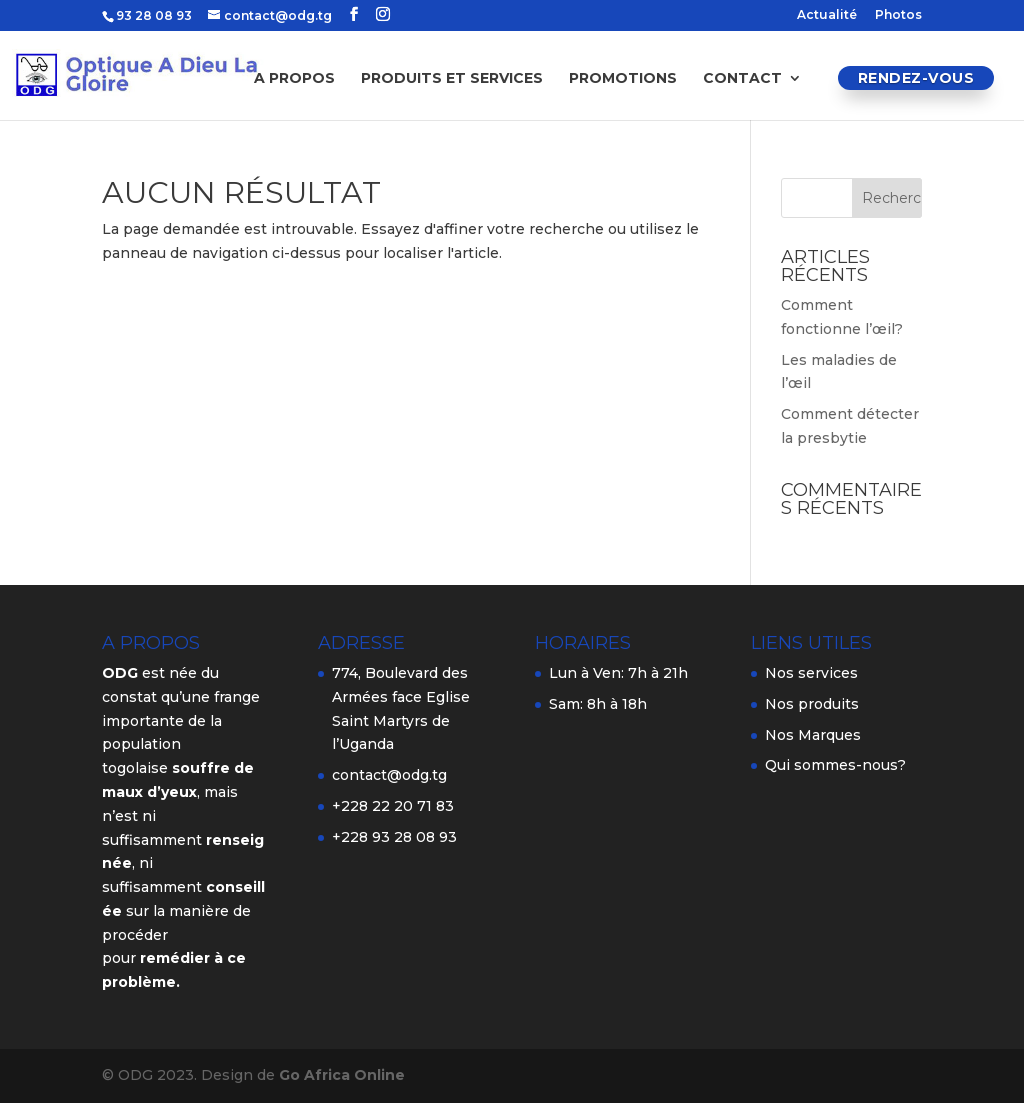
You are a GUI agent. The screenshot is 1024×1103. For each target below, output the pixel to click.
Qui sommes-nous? (835, 765)
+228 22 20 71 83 (393, 806)
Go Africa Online (342, 1075)
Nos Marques (813, 735)
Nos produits (812, 704)
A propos (294, 79)
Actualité (827, 15)
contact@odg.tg (389, 775)
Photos (898, 15)
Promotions (623, 79)
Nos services (811, 673)
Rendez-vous (916, 78)
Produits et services (452, 79)
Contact (742, 79)
